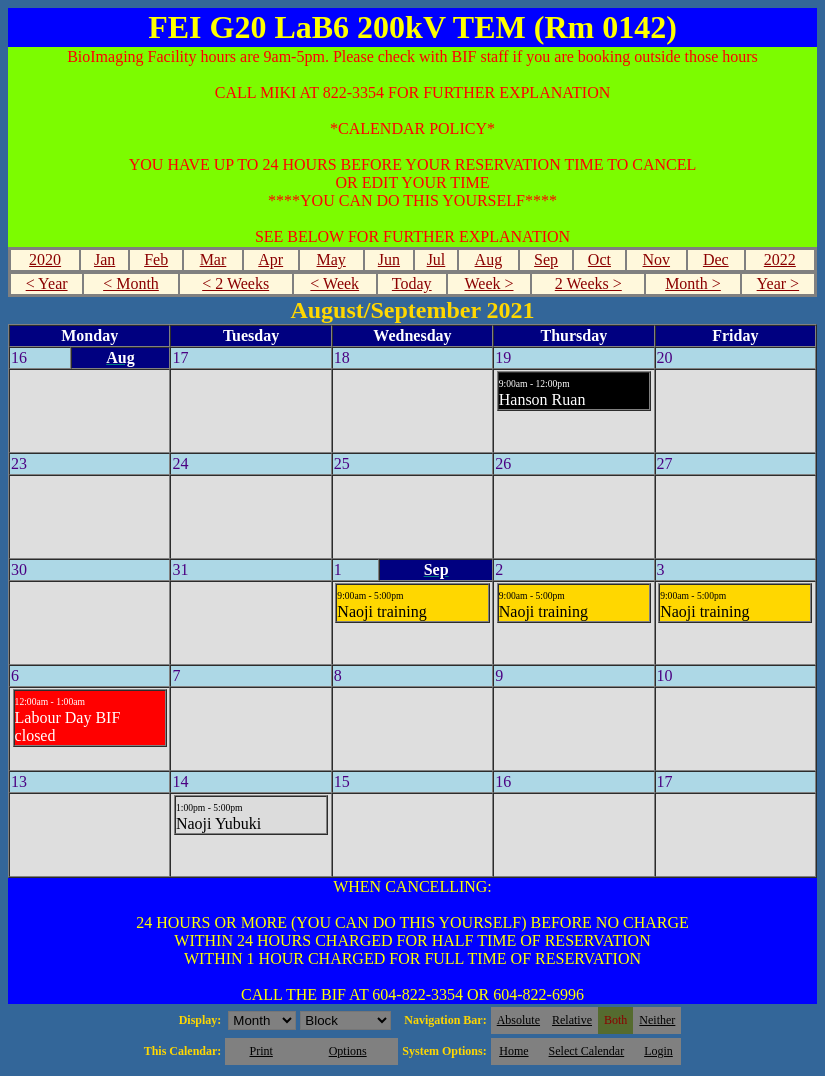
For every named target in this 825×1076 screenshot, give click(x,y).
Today (412, 283)
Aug (489, 259)
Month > (693, 283)
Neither (657, 1020)
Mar (213, 259)
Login (658, 1051)
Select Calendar (587, 1051)
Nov (656, 259)
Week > (488, 283)
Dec (716, 259)
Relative (572, 1020)
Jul (436, 259)
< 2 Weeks (235, 283)
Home (513, 1051)
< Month (131, 283)
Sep (546, 259)
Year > (778, 283)
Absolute (518, 1020)
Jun (389, 259)
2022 (780, 259)
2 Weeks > (588, 283)
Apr (270, 259)
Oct (599, 259)
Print (260, 1051)
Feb (156, 259)
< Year (47, 283)
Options (348, 1051)
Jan (104, 259)
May (330, 259)
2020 (45, 259)
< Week (334, 283)
